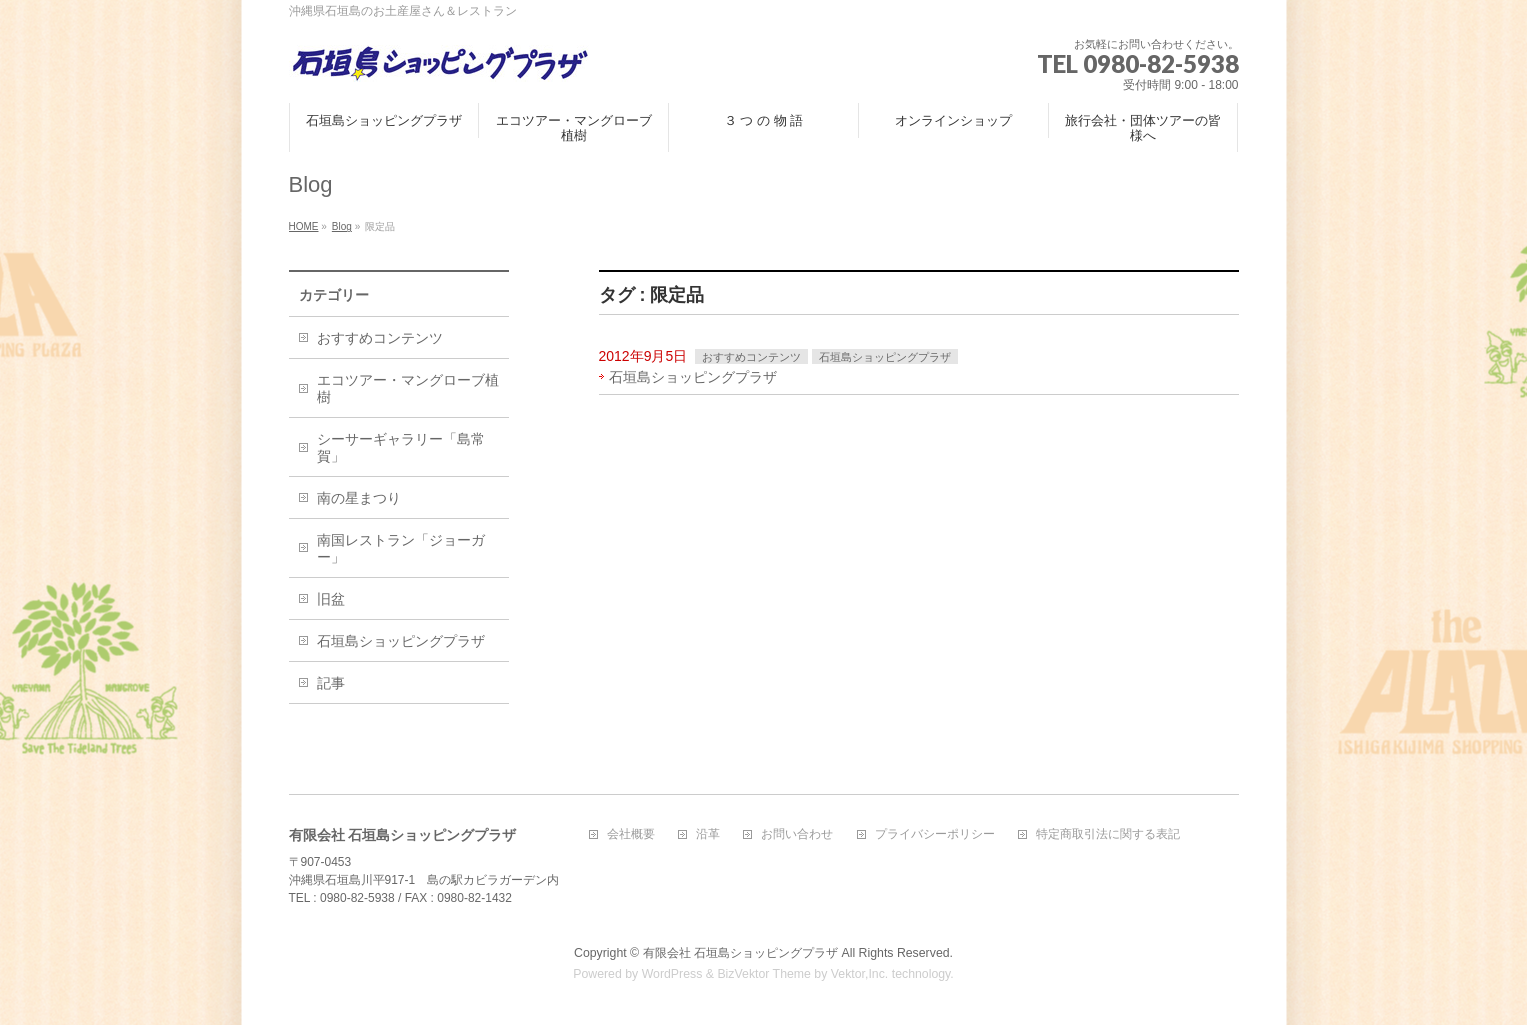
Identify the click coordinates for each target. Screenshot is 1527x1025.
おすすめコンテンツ (751, 357)
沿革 (708, 834)
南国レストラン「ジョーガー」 (401, 548)
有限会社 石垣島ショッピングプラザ (740, 953)
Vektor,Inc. (860, 974)
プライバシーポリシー (935, 834)
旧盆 (331, 599)
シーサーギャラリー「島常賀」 (401, 447)
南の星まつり (359, 498)
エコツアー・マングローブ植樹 (408, 388)
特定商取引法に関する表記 (1108, 834)
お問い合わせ (797, 834)
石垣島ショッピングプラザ (885, 357)
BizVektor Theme (764, 974)
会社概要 (631, 834)
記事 (331, 683)
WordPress (672, 974)
